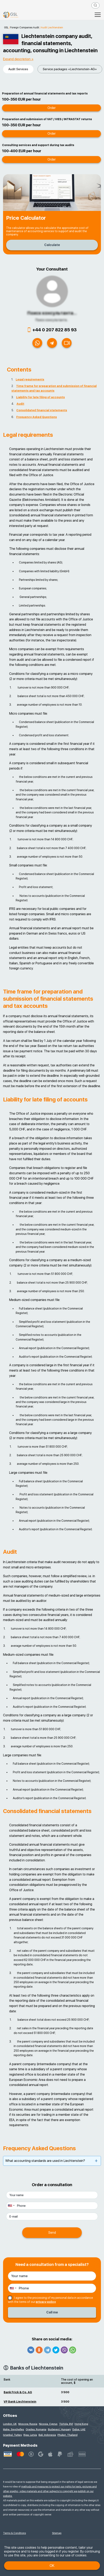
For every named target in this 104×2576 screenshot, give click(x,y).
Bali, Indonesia (47, 2437)
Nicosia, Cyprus (48, 2426)
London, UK (10, 2426)
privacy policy (46, 2304)
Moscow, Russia (27, 2426)
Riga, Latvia (30, 2437)
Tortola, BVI (66, 2426)
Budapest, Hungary (59, 2432)
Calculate (52, 245)
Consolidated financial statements (41, 412)
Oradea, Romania (36, 2432)
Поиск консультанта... (52, 313)
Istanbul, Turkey (12, 2437)
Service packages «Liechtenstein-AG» (70, 69)
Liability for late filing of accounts (40, 399)
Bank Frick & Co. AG (18, 2394)
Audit (20, 406)
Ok (52, 2565)
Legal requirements (30, 382)
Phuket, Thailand (67, 2437)
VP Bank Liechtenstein (20, 2404)
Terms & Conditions (14, 2535)
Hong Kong (81, 2426)
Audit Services (18, 69)
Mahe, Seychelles (13, 2432)
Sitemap (56, 2535)
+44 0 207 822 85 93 (54, 329)
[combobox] (11, 2208)
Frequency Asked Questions (36, 419)
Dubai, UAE (78, 2432)
